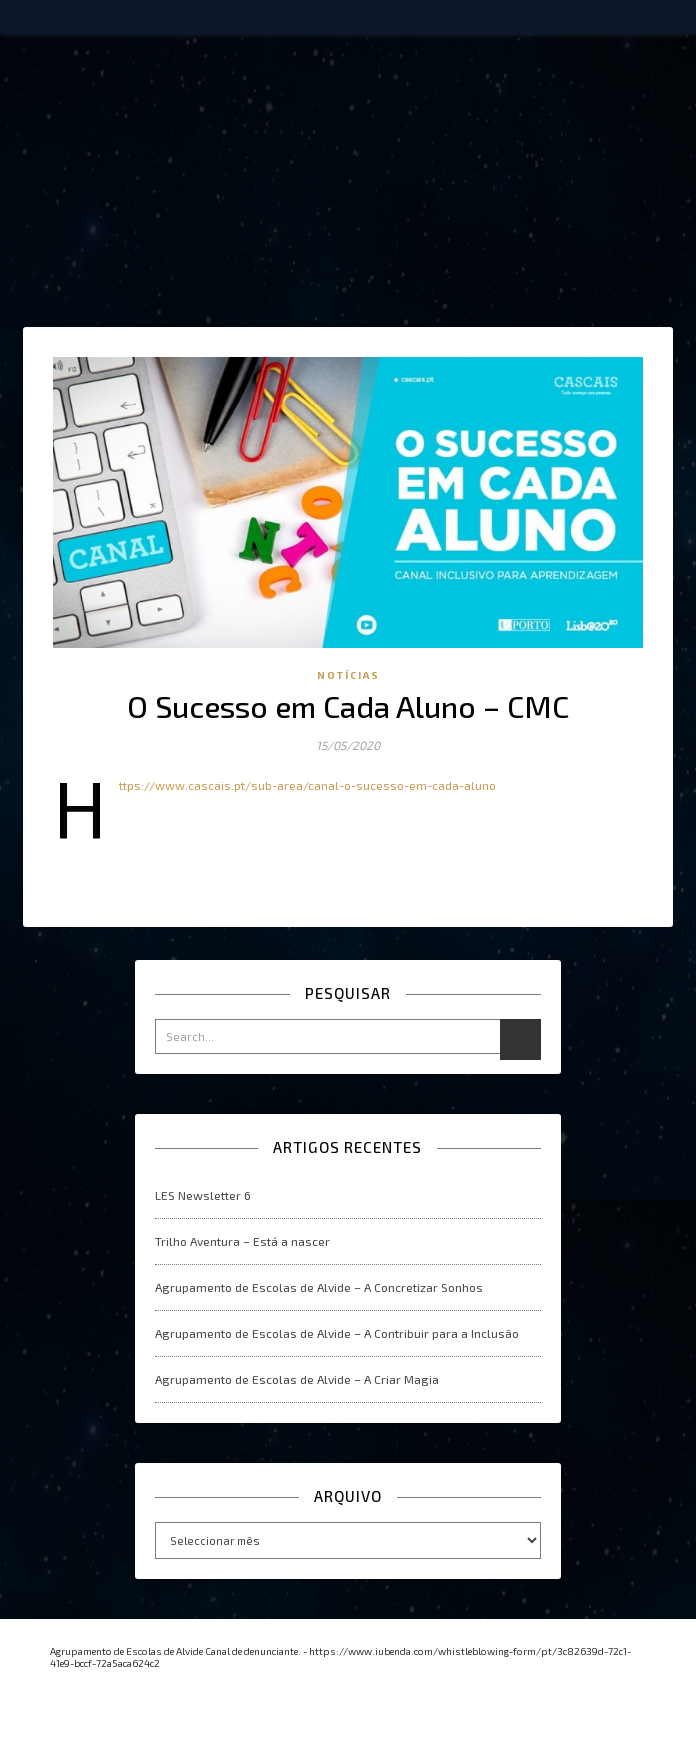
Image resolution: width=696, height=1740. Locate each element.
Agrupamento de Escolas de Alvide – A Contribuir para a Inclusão (337, 1333)
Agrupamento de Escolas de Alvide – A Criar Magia (297, 1379)
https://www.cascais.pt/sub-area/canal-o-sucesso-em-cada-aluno (307, 785)
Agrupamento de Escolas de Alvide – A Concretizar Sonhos (319, 1287)
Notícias (348, 675)
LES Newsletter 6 (203, 1195)
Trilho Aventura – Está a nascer (242, 1241)
